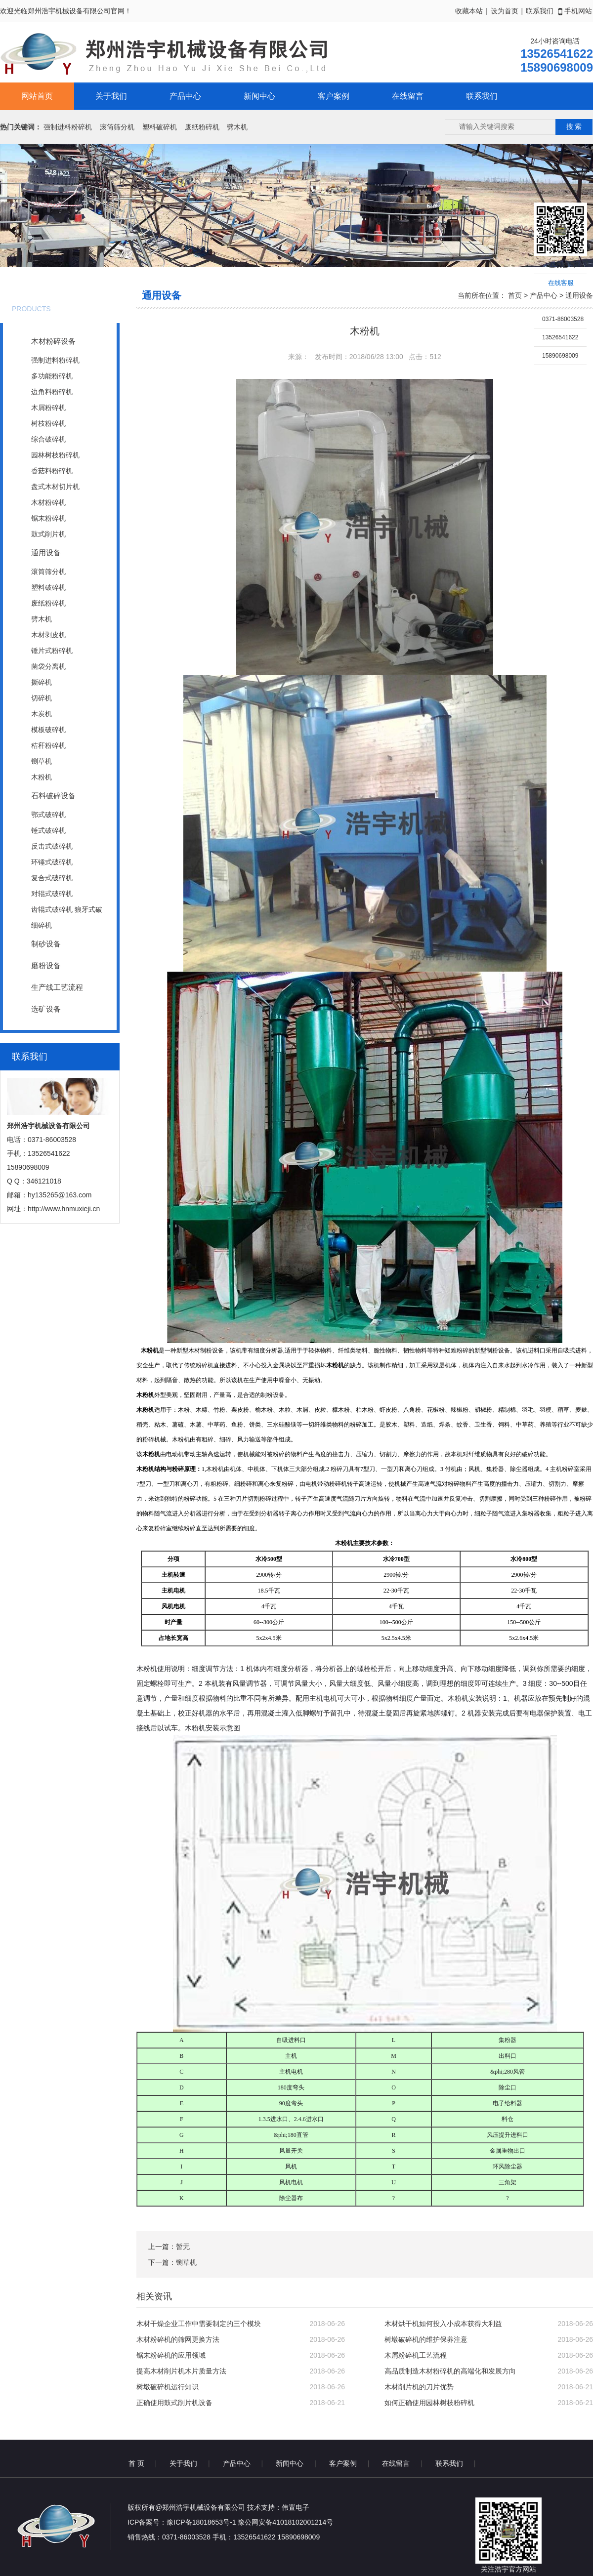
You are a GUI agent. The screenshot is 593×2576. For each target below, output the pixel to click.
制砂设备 (46, 944)
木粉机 (41, 777)
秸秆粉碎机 (48, 745)
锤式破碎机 (48, 830)
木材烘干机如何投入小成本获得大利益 (443, 2324)
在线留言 (408, 96)
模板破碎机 (48, 730)
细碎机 (41, 925)
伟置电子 (295, 2507)
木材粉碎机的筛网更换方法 (177, 2339)
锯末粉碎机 (48, 518)
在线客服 (561, 282)
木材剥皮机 (48, 635)
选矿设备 (46, 1009)
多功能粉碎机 (52, 376)
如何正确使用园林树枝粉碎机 (429, 2403)
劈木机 (237, 127)
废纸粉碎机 (202, 127)
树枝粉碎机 (48, 423)
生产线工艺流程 (57, 987)
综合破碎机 (48, 439)
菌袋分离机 (48, 666)
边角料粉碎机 (52, 392)
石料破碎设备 (53, 795)
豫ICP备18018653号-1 (201, 2522)
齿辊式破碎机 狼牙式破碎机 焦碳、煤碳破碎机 (66, 911)
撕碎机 (41, 682)
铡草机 (41, 761)
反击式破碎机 (52, 846)
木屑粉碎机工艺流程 (415, 2355)
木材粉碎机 (48, 502)
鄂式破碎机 (48, 814)
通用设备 (46, 552)
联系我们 (539, 11)
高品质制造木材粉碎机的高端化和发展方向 (450, 2371)
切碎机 (41, 698)
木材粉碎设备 (53, 341)
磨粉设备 (46, 965)
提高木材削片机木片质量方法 (181, 2371)
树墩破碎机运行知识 (167, 2387)
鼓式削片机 (48, 534)
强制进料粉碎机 (67, 127)
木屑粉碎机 (48, 407)
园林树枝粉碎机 (55, 455)
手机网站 (575, 11)
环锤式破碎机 (52, 862)
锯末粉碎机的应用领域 (171, 2355)
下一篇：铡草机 (172, 2262)
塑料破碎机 (159, 127)
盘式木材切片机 (55, 487)
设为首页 (504, 11)
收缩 (522, 265)
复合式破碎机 (52, 878)
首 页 (136, 2463)
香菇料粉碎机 (52, 471)
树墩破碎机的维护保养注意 (425, 2339)
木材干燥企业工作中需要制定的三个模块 (198, 2324)
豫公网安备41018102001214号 (285, 2522)
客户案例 (333, 96)
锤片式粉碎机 (52, 650)
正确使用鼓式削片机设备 (174, 2403)
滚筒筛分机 (117, 127)
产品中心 (185, 96)
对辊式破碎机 (52, 894)
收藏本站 (469, 11)
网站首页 (37, 96)
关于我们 (111, 96)
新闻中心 (259, 96)
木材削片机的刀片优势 (419, 2387)
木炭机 (41, 714)
